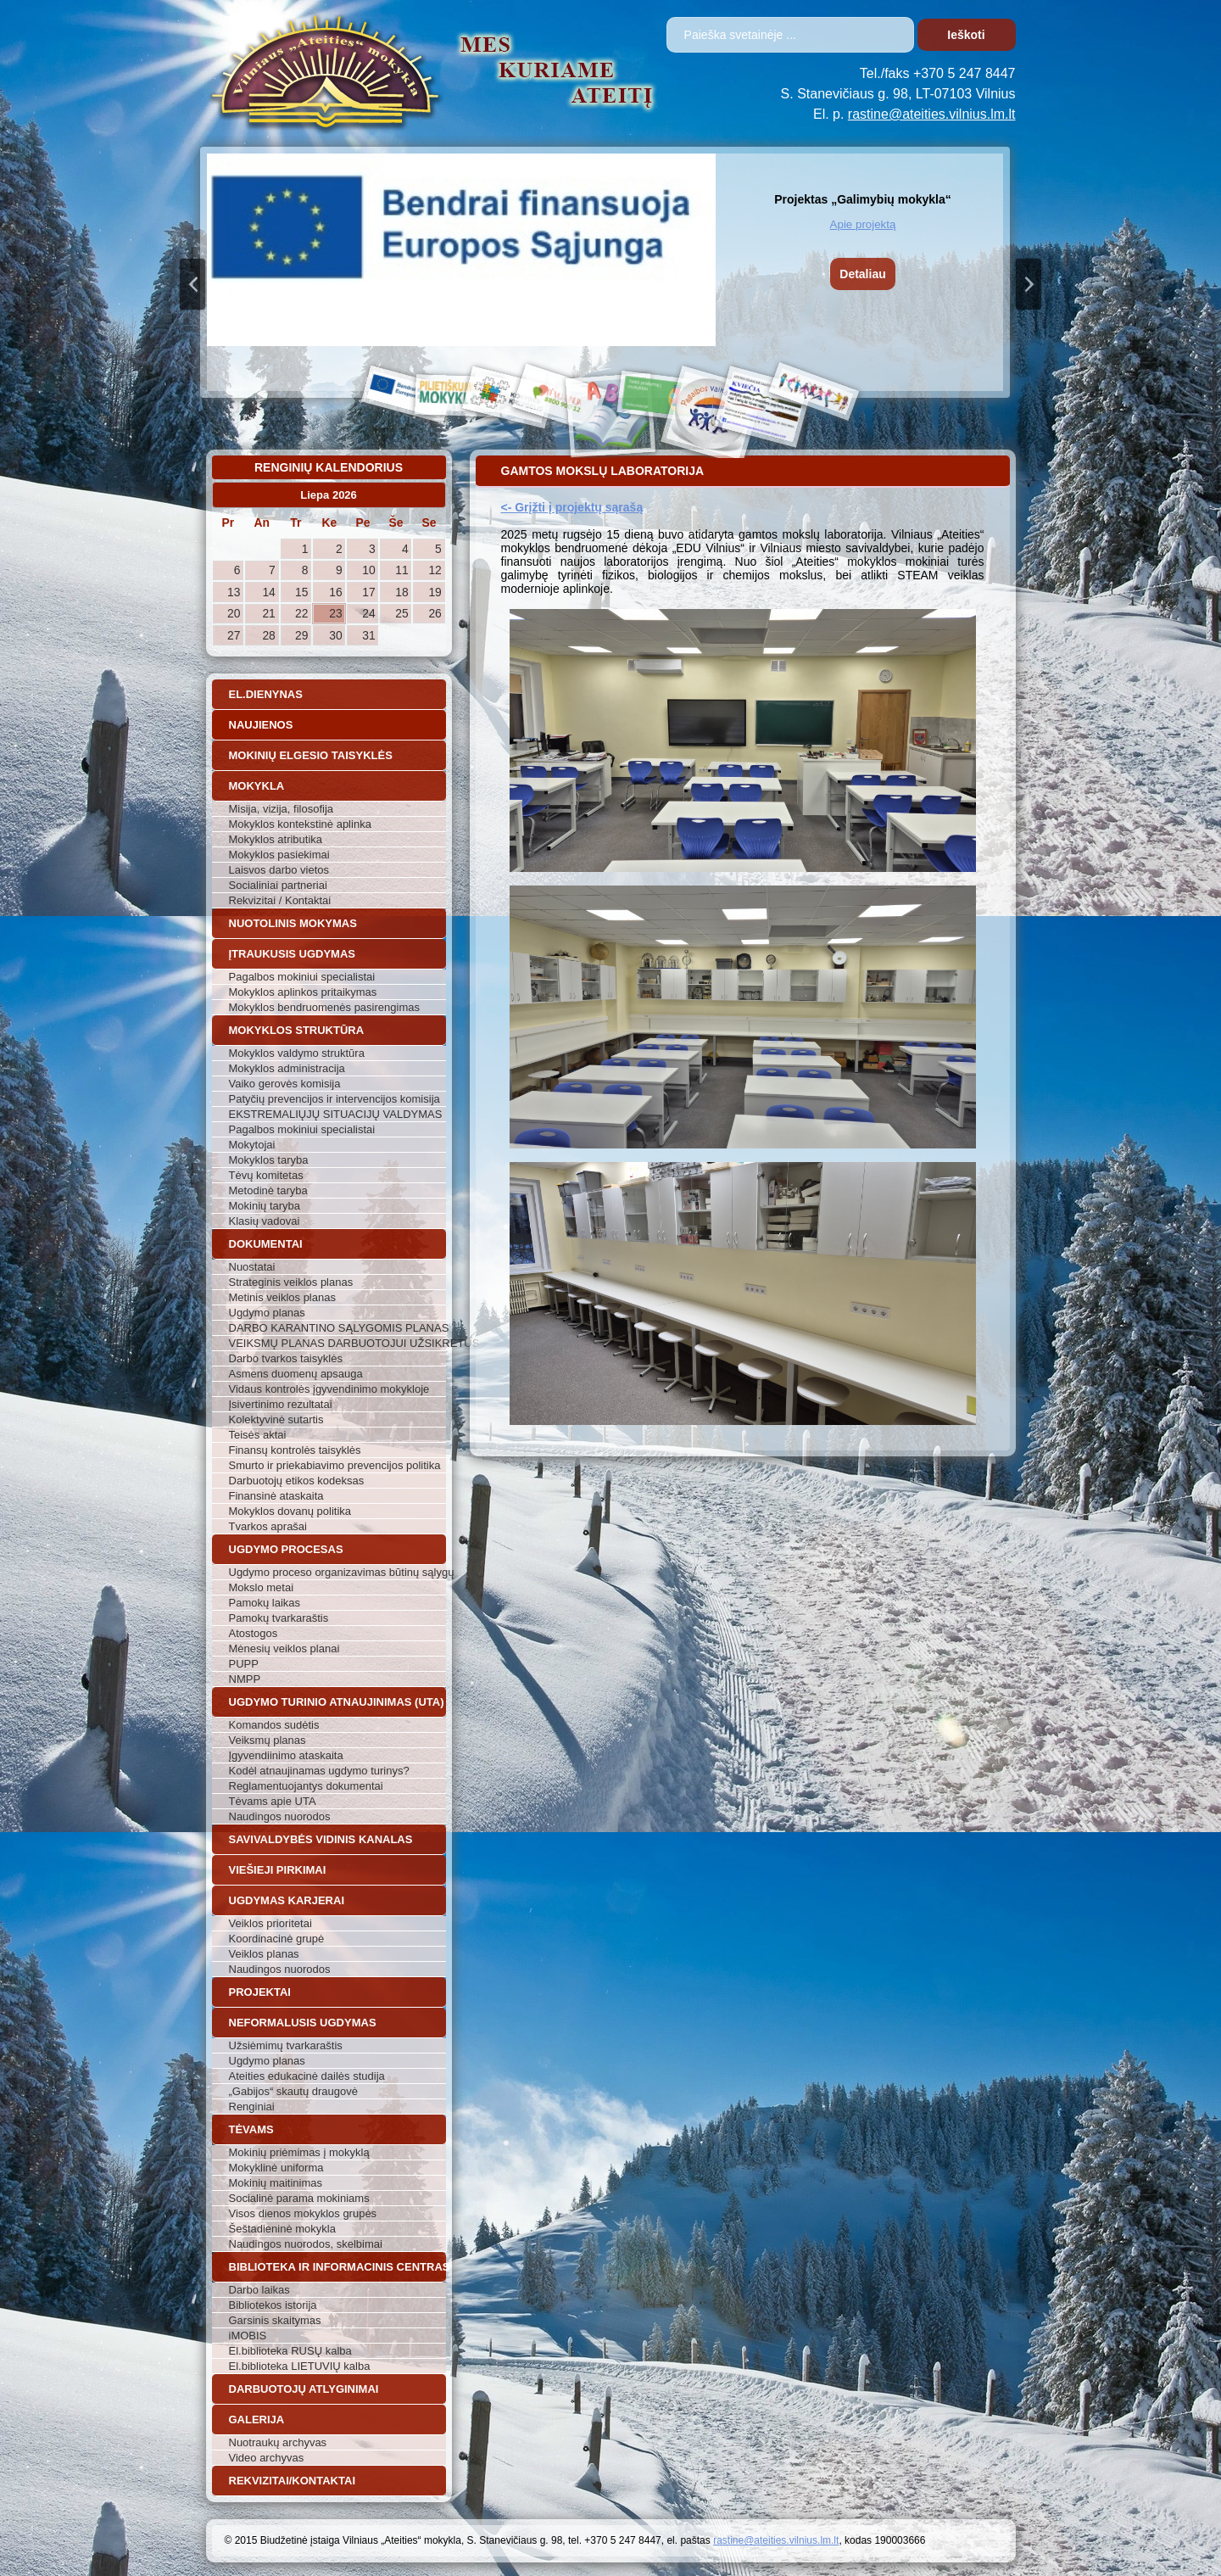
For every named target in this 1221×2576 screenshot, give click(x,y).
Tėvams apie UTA (272, 1801)
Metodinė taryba (268, 1190)
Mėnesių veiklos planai (284, 1648)
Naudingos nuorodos (280, 1816)
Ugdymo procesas (286, 1549)
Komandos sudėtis (274, 1724)
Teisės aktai (258, 1434)
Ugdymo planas (267, 1312)
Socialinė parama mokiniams (299, 2198)
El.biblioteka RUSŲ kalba (290, 2350)
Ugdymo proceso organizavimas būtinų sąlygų (337, 1572)
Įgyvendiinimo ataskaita (286, 1755)
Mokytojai (252, 1144)
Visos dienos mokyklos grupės (303, 2213)
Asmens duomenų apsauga (296, 1373)
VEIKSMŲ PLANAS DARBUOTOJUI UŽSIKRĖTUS (337, 1343)
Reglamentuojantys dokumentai (306, 1786)
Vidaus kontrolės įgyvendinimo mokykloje (329, 1389)
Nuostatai (252, 1266)
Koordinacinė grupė (277, 1938)
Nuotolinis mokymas (293, 923)
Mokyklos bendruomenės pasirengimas (324, 1007)
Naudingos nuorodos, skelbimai (305, 2244)
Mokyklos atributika (276, 839)
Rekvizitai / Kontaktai (280, 900)
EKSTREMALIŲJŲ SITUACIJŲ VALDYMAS (336, 1114)
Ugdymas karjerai (287, 1900)
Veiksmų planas (267, 1740)
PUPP (244, 1663)
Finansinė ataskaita (276, 1495)
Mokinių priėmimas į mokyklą (299, 2152)
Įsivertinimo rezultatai (280, 1404)
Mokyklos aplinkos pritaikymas (303, 992)
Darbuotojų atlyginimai (304, 2389)
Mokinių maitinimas (276, 2182)
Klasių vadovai (264, 1221)
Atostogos (253, 1633)
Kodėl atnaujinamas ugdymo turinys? (319, 1770)
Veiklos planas (264, 1953)
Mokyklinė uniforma (276, 2167)
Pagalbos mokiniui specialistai (302, 976)
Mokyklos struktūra (297, 1030)
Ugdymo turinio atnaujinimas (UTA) (336, 1702)
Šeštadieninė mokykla (282, 2228)
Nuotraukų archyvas (278, 2442)
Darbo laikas (259, 2289)
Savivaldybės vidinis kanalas (321, 1839)
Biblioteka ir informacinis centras (337, 2266)
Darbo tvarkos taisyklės (286, 1358)
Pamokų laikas (265, 1602)
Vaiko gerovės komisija (285, 1083)
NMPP (245, 1679)
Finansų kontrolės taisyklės (295, 1450)
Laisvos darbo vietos (279, 869)
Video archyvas (266, 2457)
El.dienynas (266, 694)
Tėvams (251, 2129)
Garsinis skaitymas (275, 2320)
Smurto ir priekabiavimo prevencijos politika (335, 1465)
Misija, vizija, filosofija (281, 808)
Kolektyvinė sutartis (276, 1419)
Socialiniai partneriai (278, 885)
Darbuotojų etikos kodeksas (297, 1480)
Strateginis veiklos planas (291, 1282)
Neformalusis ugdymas (302, 2022)
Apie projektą (863, 224)
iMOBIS (248, 2335)
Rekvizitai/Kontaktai (292, 2480)
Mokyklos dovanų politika (290, 1511)
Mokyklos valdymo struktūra (297, 1053)
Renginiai (252, 2106)
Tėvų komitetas (266, 1175)
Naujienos (261, 724)
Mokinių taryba (265, 1205)
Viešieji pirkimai (277, 1870)
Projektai (260, 1992)
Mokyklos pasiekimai (279, 854)
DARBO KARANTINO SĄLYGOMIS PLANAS (337, 1328)
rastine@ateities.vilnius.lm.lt (932, 114)
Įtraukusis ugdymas (292, 953)
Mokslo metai (261, 1587)
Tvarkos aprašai (268, 1526)
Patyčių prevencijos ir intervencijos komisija (334, 1098)
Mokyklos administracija (287, 1068)
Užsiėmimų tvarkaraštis (286, 2045)
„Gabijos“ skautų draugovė (293, 2091)
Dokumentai (266, 1244)
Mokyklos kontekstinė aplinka (300, 824)
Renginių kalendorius (328, 467)
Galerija (257, 2419)
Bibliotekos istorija (273, 2305)
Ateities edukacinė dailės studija (307, 2076)
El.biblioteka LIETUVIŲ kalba (300, 2366)
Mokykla (257, 786)
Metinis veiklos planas (282, 1297)
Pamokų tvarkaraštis (279, 1618)
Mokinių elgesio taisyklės (311, 755)
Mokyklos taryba (269, 1160)
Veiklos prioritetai (270, 1923)
